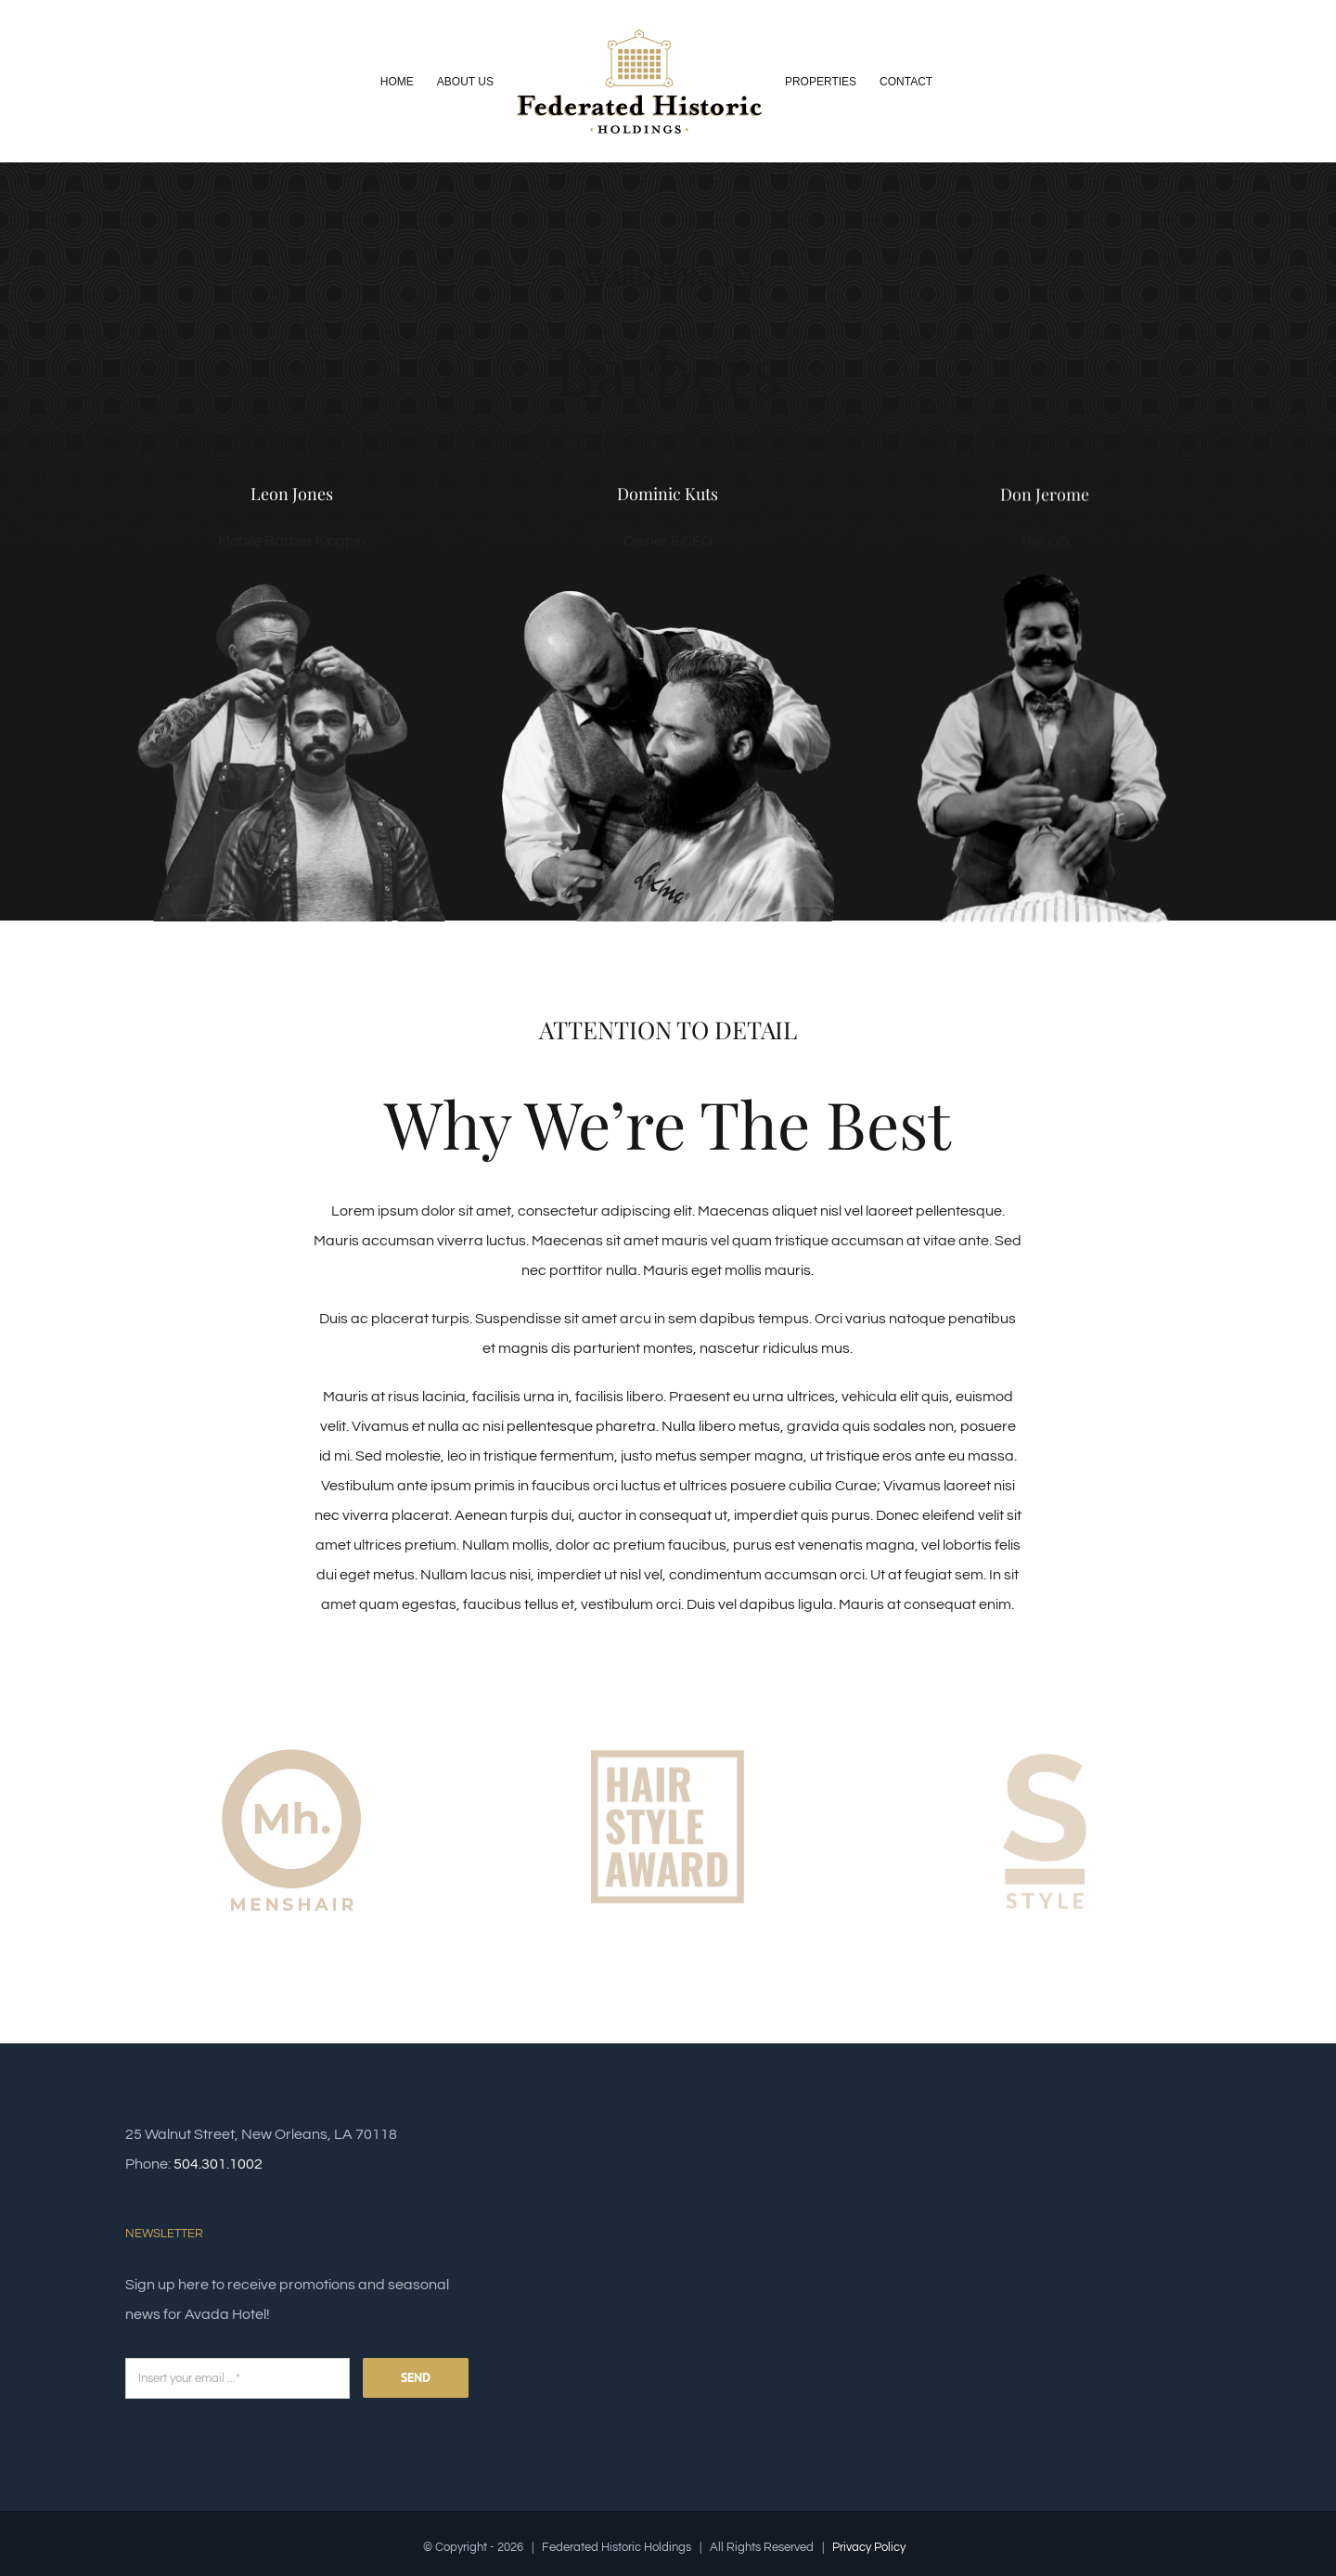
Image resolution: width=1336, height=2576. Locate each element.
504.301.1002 (218, 2164)
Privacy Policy (869, 2547)
